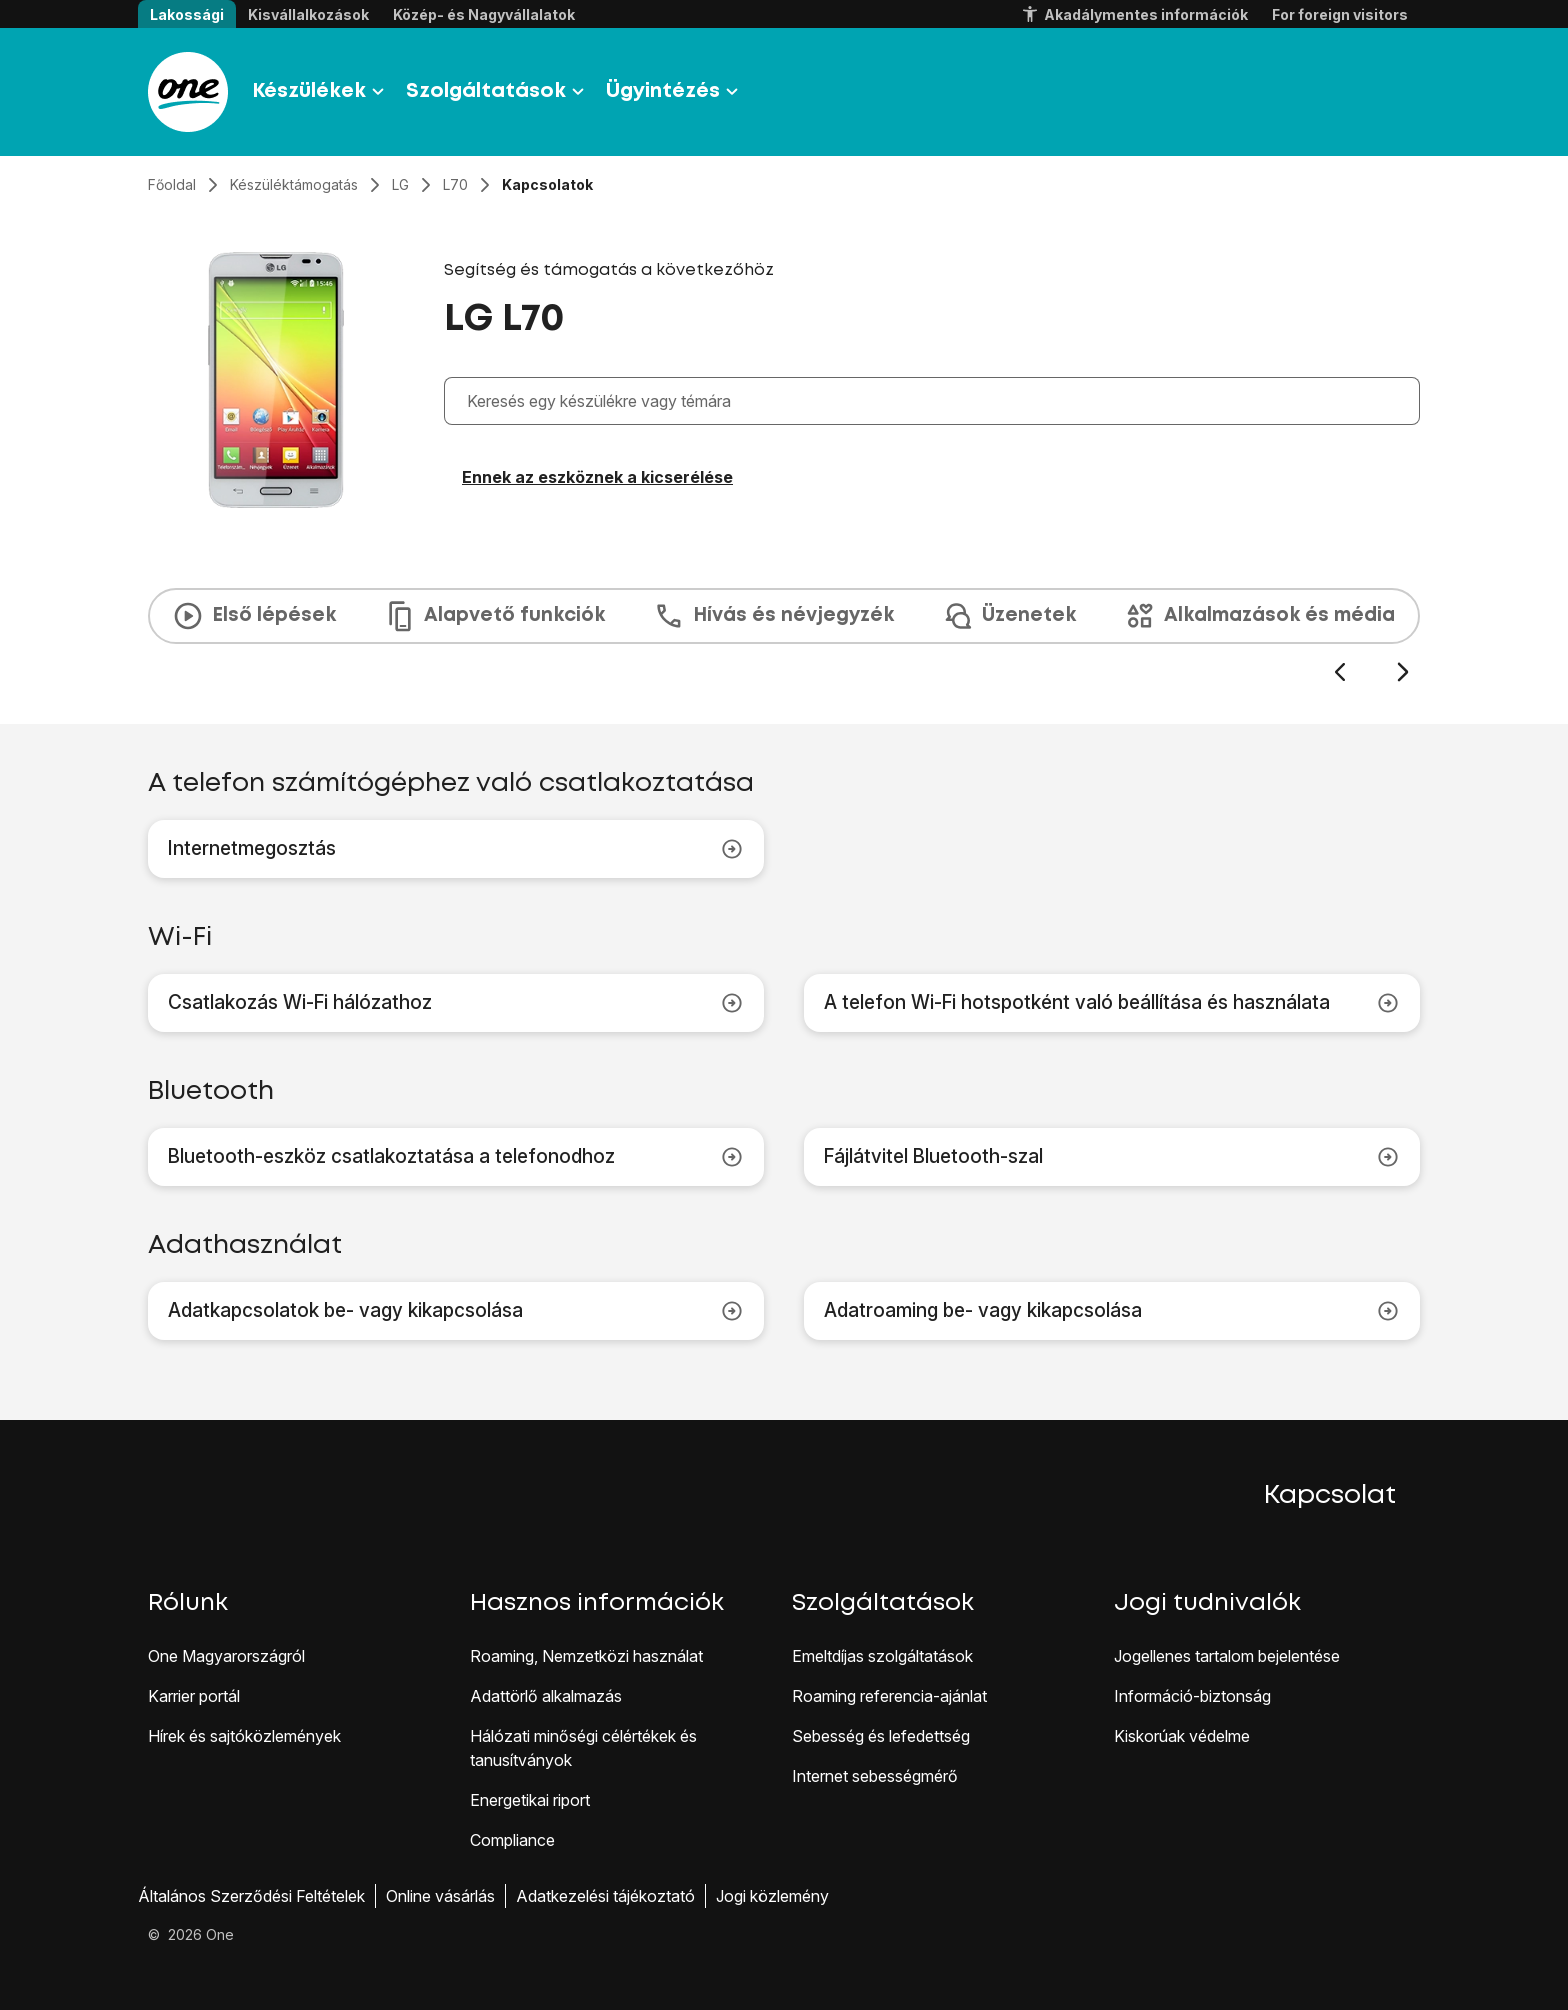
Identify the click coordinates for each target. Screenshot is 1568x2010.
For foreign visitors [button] (1340, 14)
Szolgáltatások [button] (498, 92)
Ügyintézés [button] (675, 92)
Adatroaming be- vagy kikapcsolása (1112, 1311)
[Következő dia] (1402, 672)
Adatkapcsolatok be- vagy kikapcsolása (456, 1311)
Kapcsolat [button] (1330, 1496)
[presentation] (784, 636)
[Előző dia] (1339, 672)
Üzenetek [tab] (1009, 616)
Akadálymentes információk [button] (1134, 15)
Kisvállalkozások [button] (308, 14)
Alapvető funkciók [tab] (494, 616)
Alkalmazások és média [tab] (1259, 616)
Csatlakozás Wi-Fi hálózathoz (456, 1003)
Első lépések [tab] (254, 616)
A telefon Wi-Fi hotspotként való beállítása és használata (1112, 1003)
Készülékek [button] (321, 92)
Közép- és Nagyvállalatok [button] (484, 14)
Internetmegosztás (456, 849)
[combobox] (937, 401)
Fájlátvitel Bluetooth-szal (1112, 1157)
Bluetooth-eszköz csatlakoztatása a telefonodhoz (456, 1157)
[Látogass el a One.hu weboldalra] (188, 92)
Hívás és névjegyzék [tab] (773, 616)
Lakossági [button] (187, 14)
